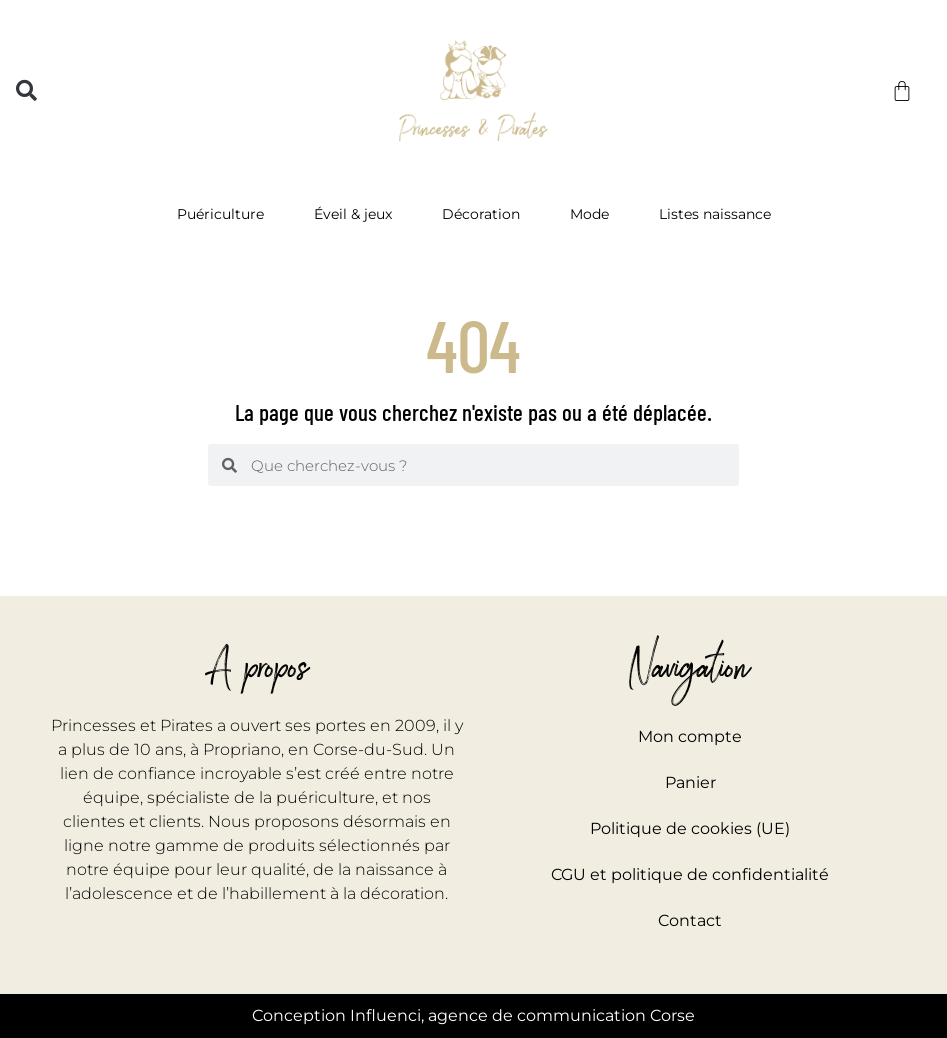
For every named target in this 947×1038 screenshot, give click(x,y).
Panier (690, 782)
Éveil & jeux (358, 214)
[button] (26, 90)
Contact (690, 920)
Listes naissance (715, 214)
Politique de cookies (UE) (690, 828)
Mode (594, 214)
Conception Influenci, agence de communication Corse (473, 1015)
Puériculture (225, 214)
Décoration (486, 214)
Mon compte (690, 736)
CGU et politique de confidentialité (690, 874)
